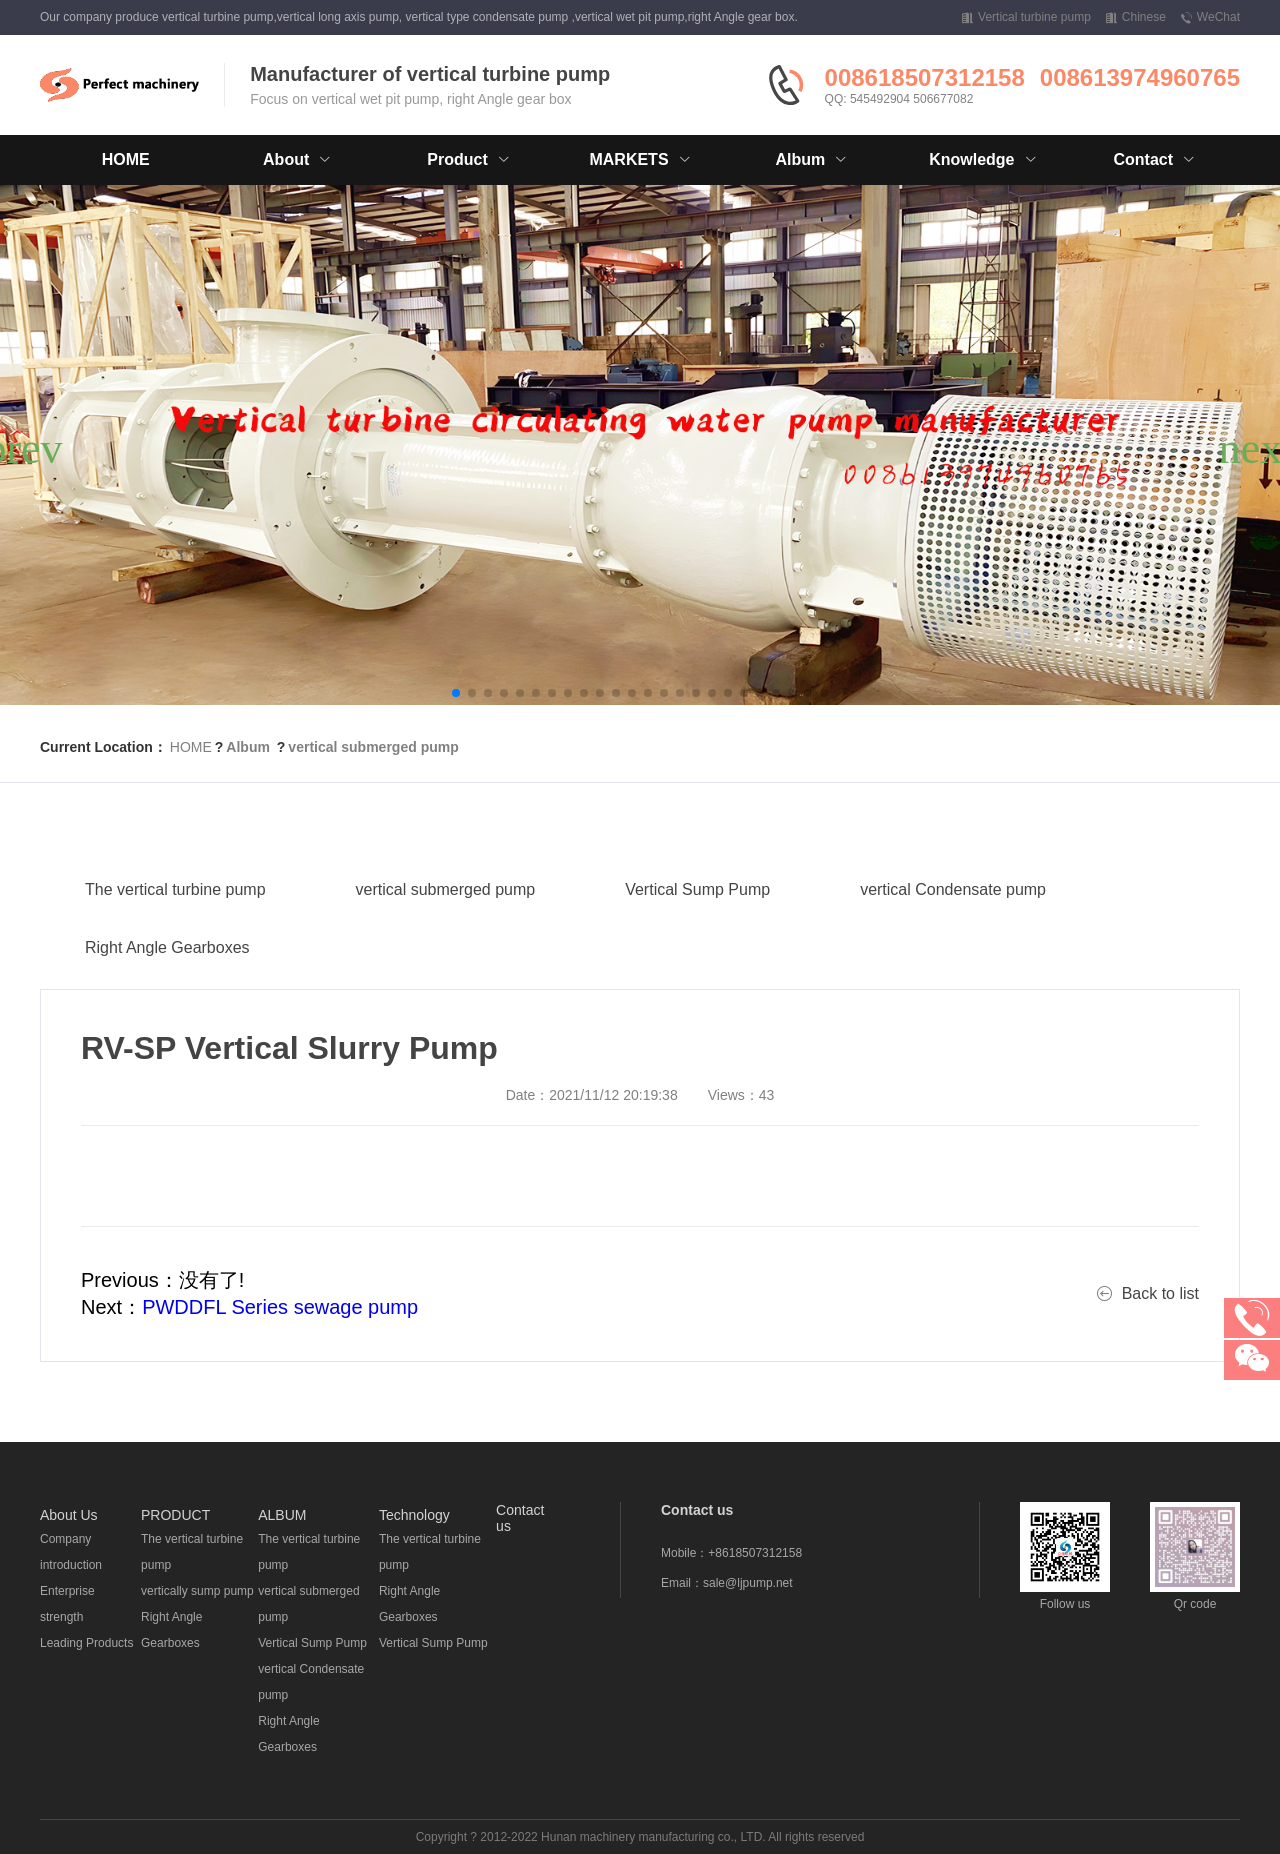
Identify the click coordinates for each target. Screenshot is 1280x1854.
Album (248, 747)
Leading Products (86, 1643)
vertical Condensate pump (953, 942)
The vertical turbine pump (175, 942)
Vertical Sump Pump (697, 942)
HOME (126, 159)
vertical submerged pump (373, 747)
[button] (456, 693)
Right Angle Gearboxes (167, 1000)
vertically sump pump (197, 1591)
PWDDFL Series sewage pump (280, 1307)
